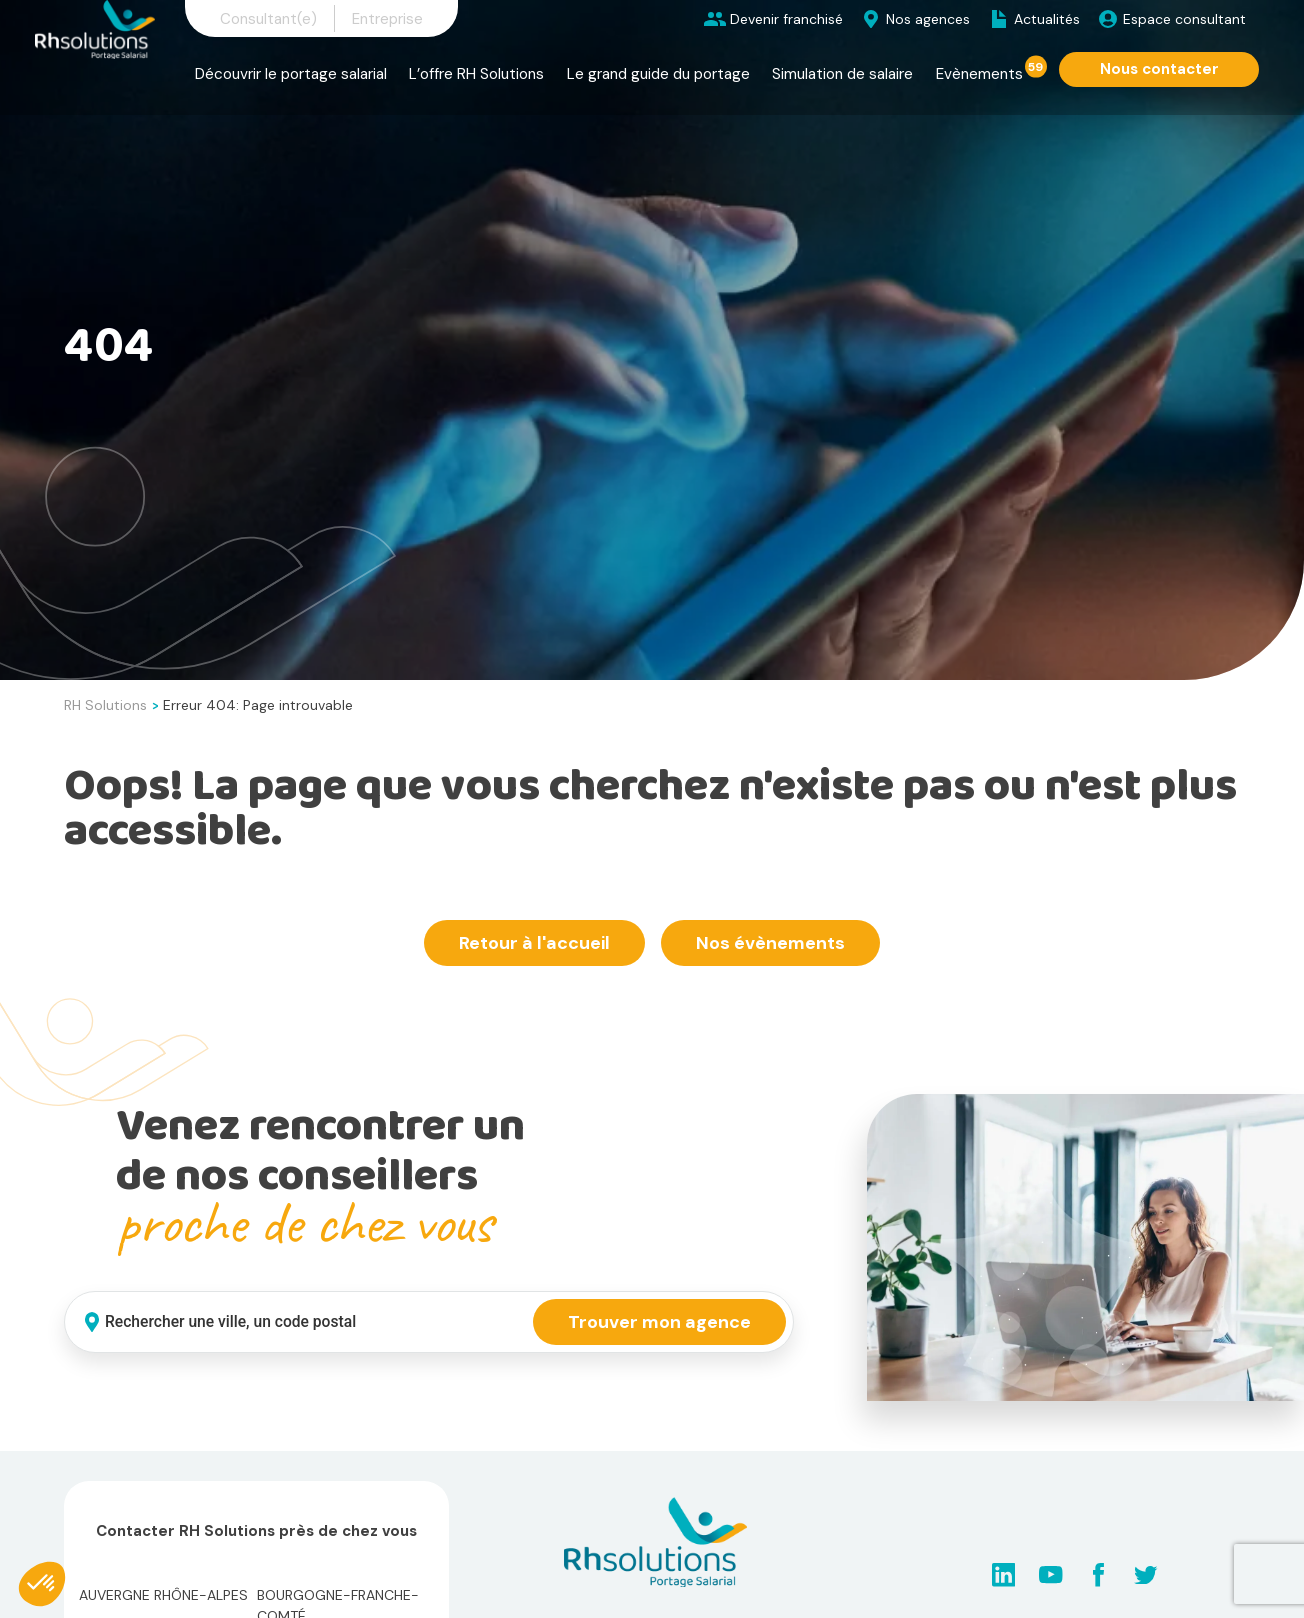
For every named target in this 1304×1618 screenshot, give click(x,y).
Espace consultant (1184, 19)
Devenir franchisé (786, 19)
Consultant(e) (268, 19)
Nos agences (928, 19)
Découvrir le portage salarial (291, 74)
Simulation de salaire (842, 74)
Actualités (1047, 19)
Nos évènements (770, 943)
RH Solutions (105, 705)
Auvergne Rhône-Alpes (163, 1595)
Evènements (979, 74)
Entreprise (387, 19)
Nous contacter (1159, 69)
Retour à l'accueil (534, 943)
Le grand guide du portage (658, 74)
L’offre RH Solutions (476, 74)
